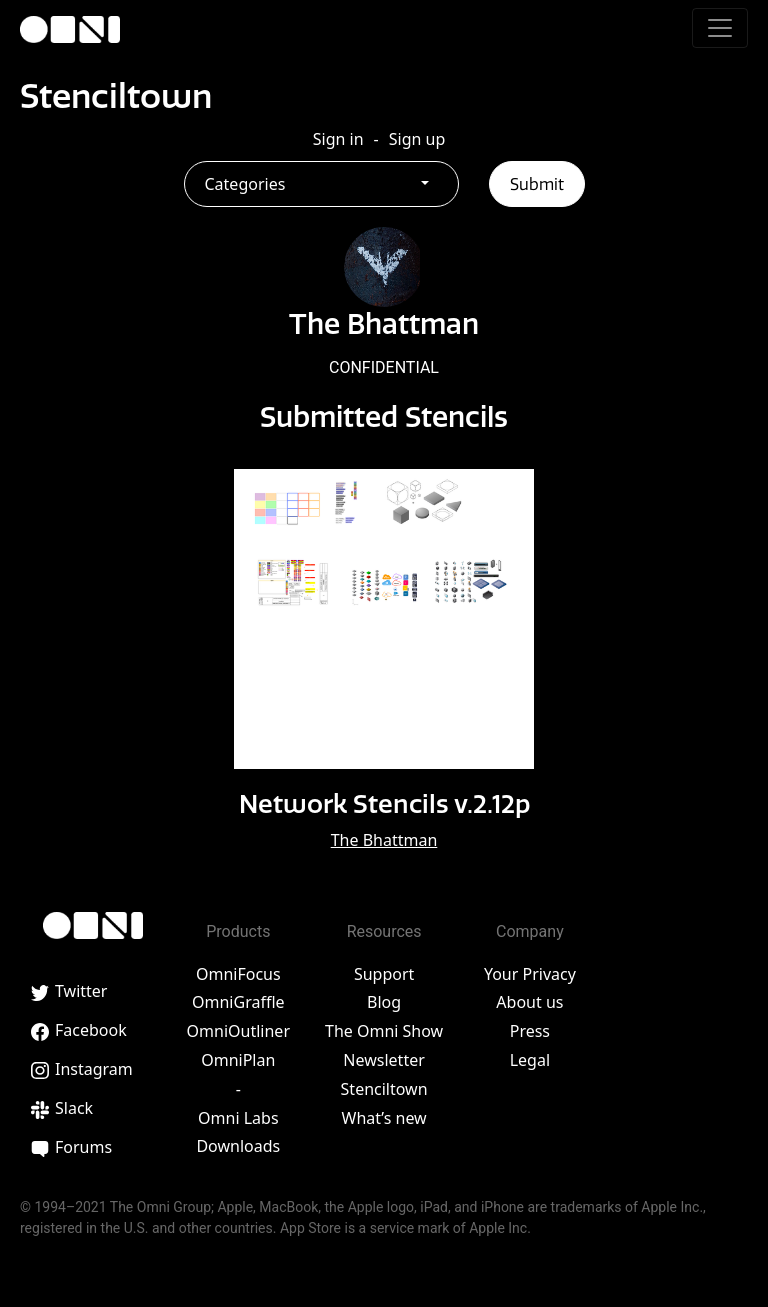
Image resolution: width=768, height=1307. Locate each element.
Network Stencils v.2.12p (384, 804)
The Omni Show (384, 1031)
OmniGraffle (238, 1002)
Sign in (338, 139)
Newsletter (383, 1060)
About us (529, 1002)
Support (384, 974)
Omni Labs (238, 1118)
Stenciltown (116, 96)
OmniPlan (238, 1060)
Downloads (238, 1146)
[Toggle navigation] (720, 28)
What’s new (384, 1118)
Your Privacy (530, 974)
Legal (530, 1060)
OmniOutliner (238, 1031)
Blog (384, 1002)
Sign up (417, 139)
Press (530, 1031)
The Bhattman (384, 840)
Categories (245, 184)
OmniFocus (238, 974)
